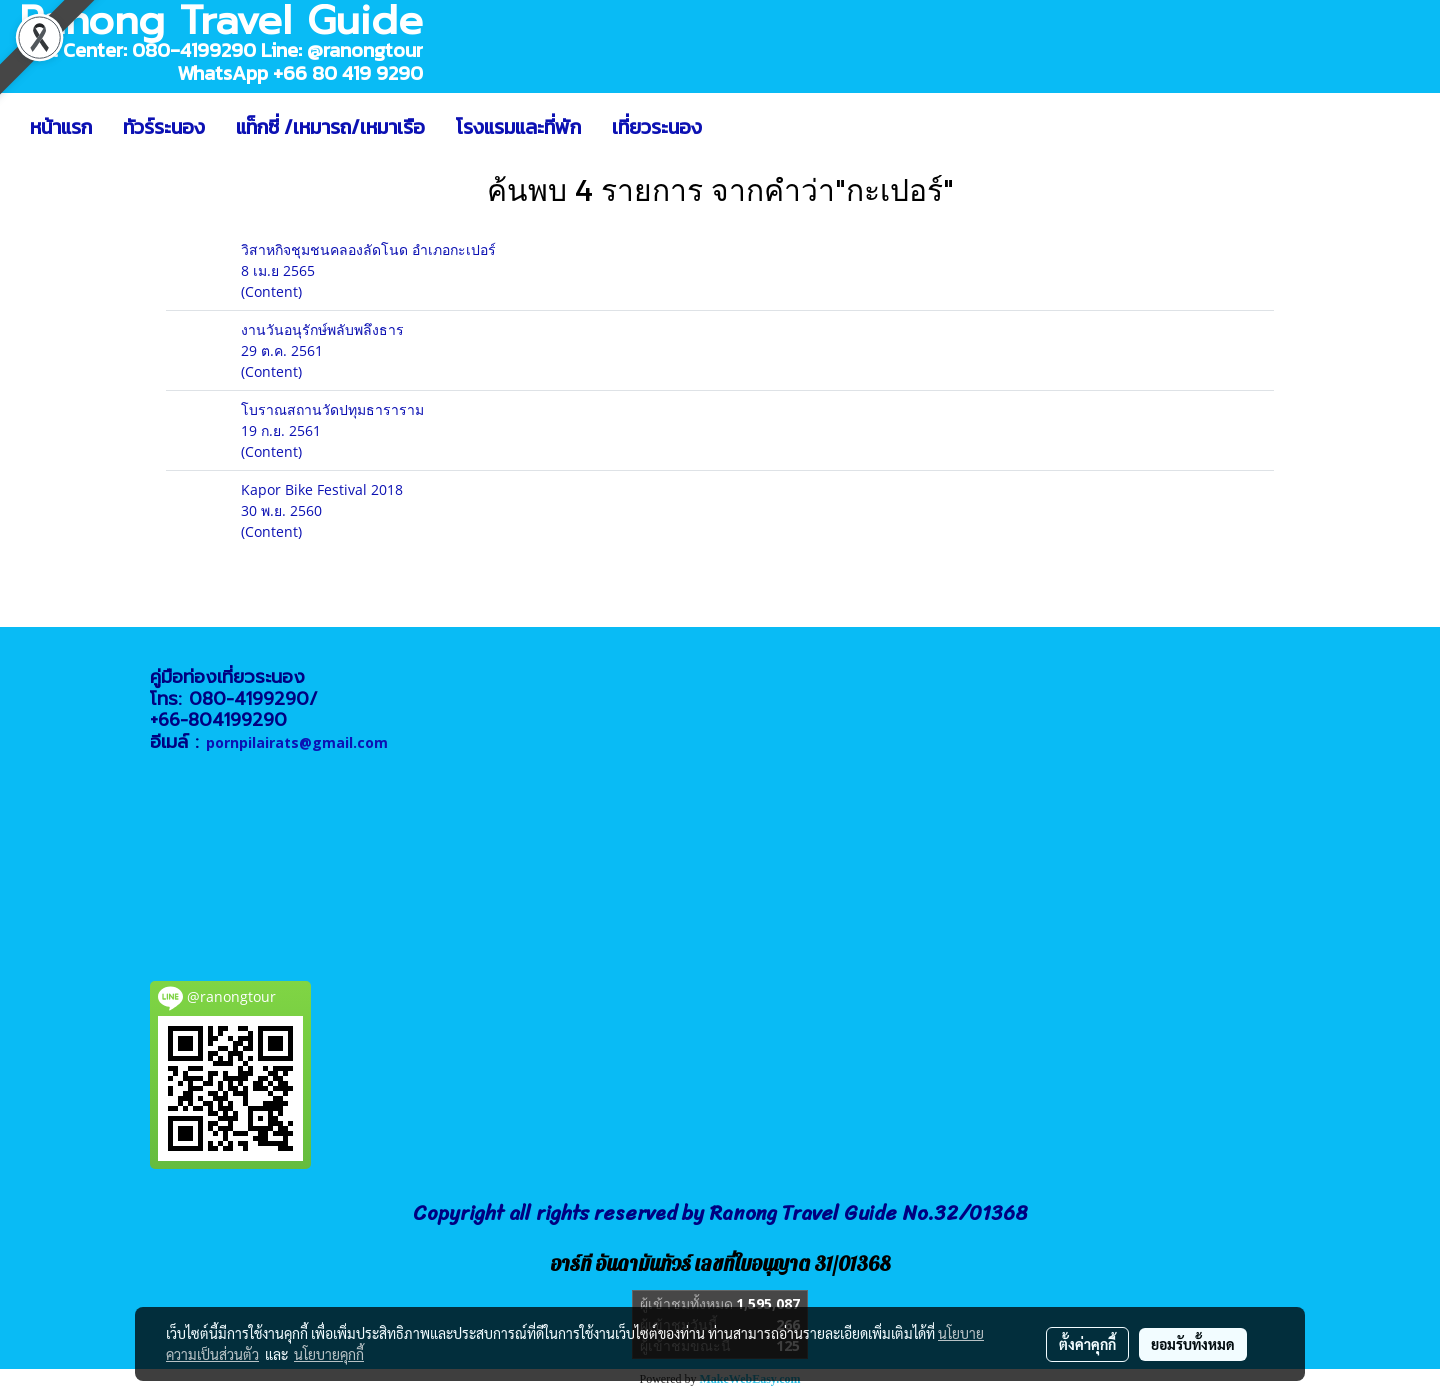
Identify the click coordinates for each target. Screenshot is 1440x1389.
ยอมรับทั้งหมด (1193, 1344)
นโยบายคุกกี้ (329, 1354)
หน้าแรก (61, 127)
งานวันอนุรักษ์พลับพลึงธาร (322, 329)
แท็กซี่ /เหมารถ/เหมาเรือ (330, 127)
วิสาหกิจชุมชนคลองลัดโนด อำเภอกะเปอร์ (368, 249)
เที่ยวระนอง (657, 127)
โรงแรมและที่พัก (518, 127)
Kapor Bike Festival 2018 (322, 489)
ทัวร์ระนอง (164, 127)
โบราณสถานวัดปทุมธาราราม (332, 409)
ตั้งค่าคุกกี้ (1087, 1344)
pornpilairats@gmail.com (297, 742)
